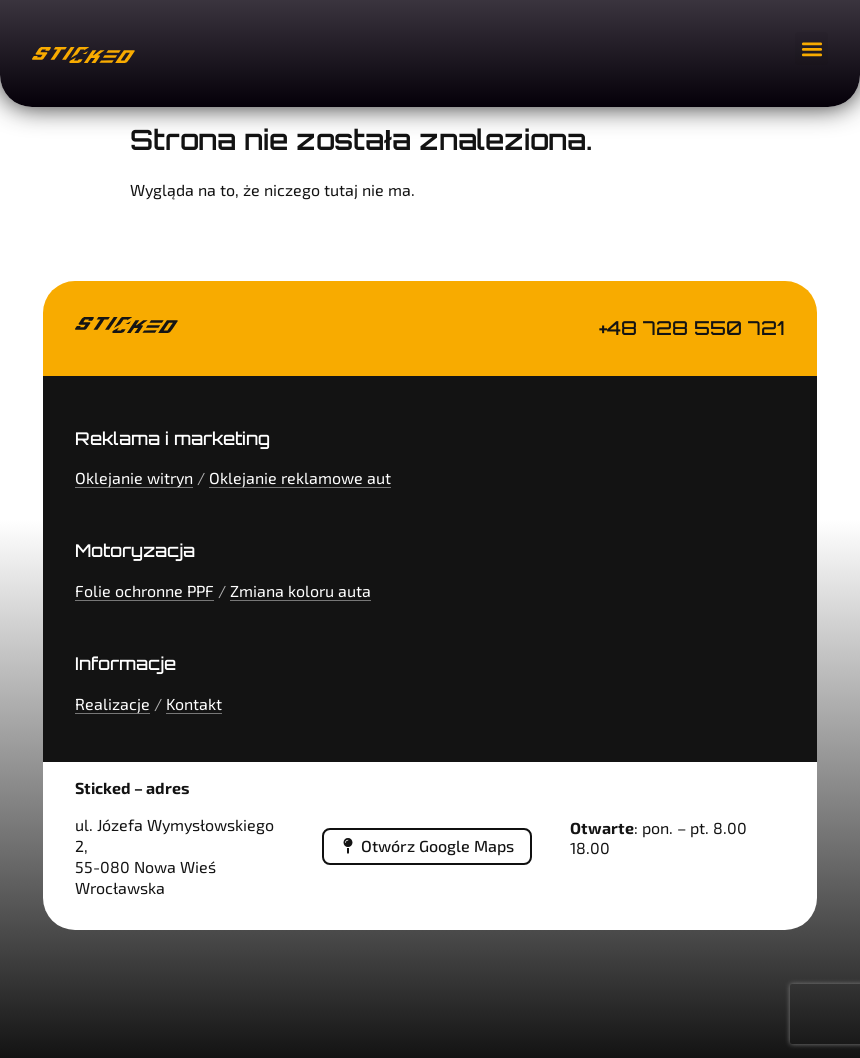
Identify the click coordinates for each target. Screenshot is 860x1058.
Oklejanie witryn (134, 477)
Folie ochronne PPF (144, 590)
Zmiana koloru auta (300, 590)
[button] (811, 48)
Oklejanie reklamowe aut (300, 477)
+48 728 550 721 (692, 328)
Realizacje (112, 703)
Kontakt (194, 703)
